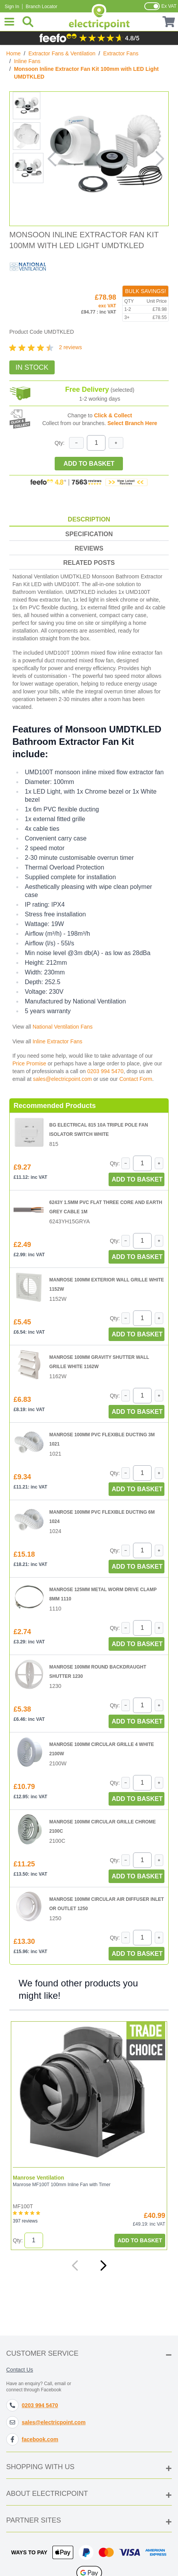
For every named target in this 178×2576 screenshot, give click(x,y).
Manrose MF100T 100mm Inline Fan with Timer (62, 2184)
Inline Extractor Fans (57, 1041)
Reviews (89, 548)
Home (13, 53)
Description (89, 519)
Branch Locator (41, 6)
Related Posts (89, 562)
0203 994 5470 (105, 1071)
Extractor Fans (120, 53)
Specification (88, 534)
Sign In (12, 6)
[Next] (103, 2265)
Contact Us (19, 2370)
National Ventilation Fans (63, 1027)
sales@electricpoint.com (62, 1079)
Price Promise (29, 1063)
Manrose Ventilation (38, 2178)
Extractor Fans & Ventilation (61, 53)
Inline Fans (27, 61)
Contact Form (135, 1079)
